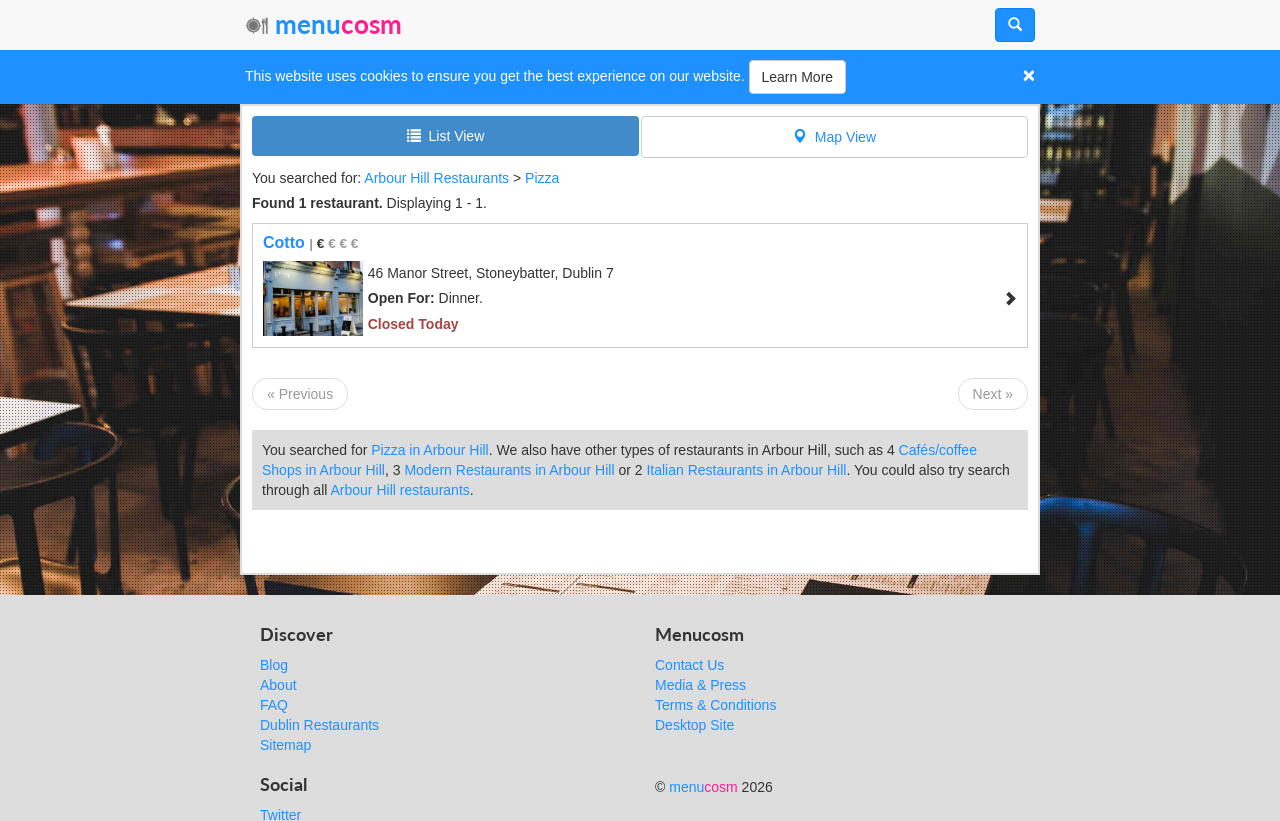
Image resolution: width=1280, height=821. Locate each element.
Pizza (542, 178)
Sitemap (285, 745)
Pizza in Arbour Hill (430, 450)
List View (446, 135)
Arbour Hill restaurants (400, 490)
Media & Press (700, 685)
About (278, 685)
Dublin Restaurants (319, 725)
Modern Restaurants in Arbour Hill (509, 470)
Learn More (798, 77)
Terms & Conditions (715, 705)
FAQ (274, 705)
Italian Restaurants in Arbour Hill (746, 470)
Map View (834, 136)
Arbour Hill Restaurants (436, 178)
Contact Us (689, 665)
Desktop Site (694, 725)
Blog (274, 665)
